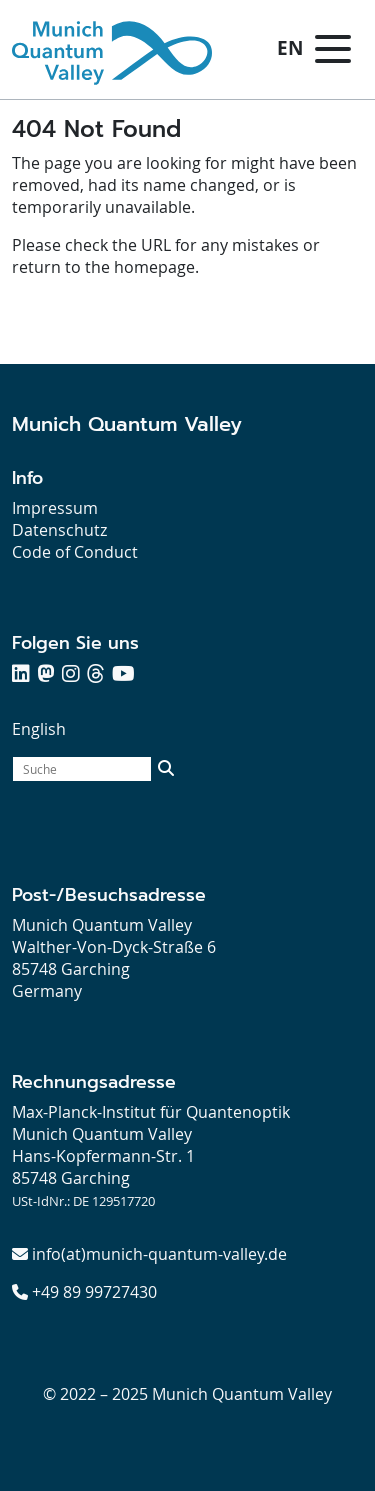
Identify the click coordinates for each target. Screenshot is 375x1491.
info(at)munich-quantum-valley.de (159, 1254)
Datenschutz (59, 530)
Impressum (55, 508)
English (39, 729)
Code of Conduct (75, 552)
